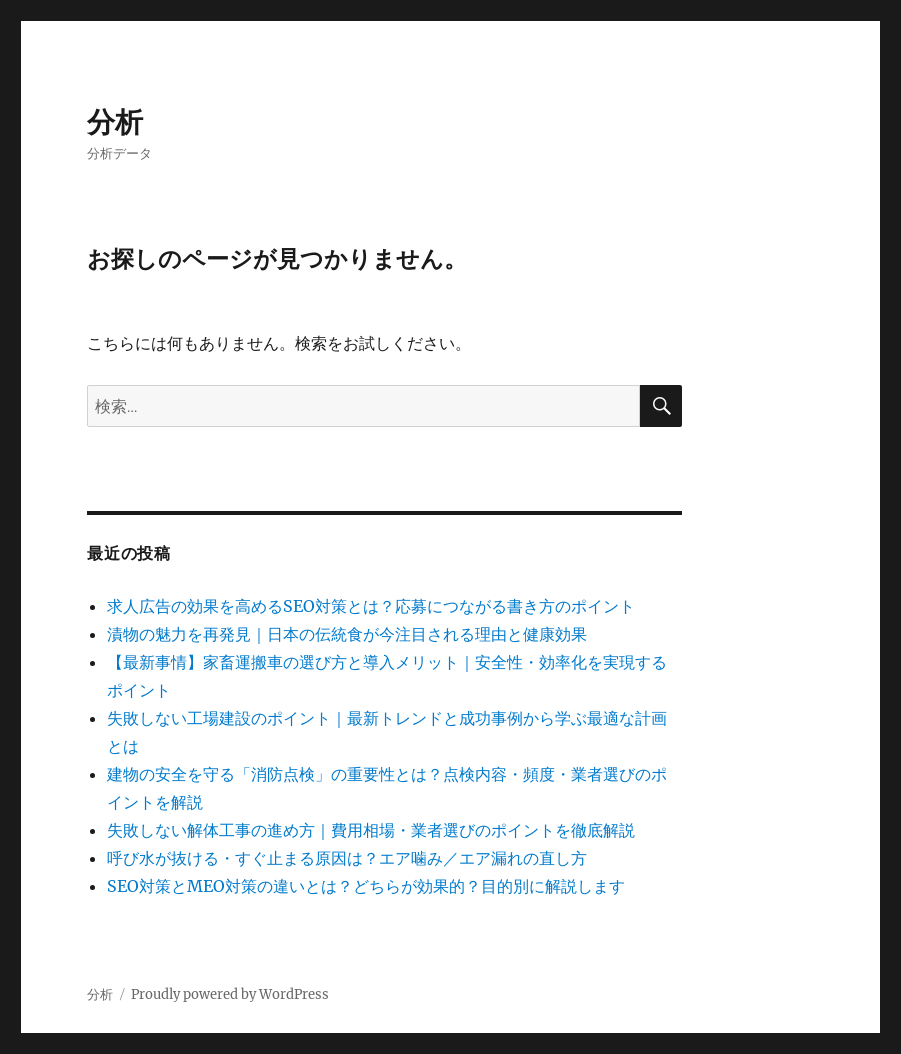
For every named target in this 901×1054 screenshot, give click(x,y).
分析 (115, 122)
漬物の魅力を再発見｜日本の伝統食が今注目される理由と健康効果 (347, 634)
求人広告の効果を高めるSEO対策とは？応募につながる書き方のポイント (371, 606)
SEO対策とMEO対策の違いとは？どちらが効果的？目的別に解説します (366, 886)
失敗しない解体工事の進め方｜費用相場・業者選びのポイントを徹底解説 (371, 830)
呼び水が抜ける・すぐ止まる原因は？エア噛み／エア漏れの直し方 (347, 858)
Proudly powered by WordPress (230, 994)
